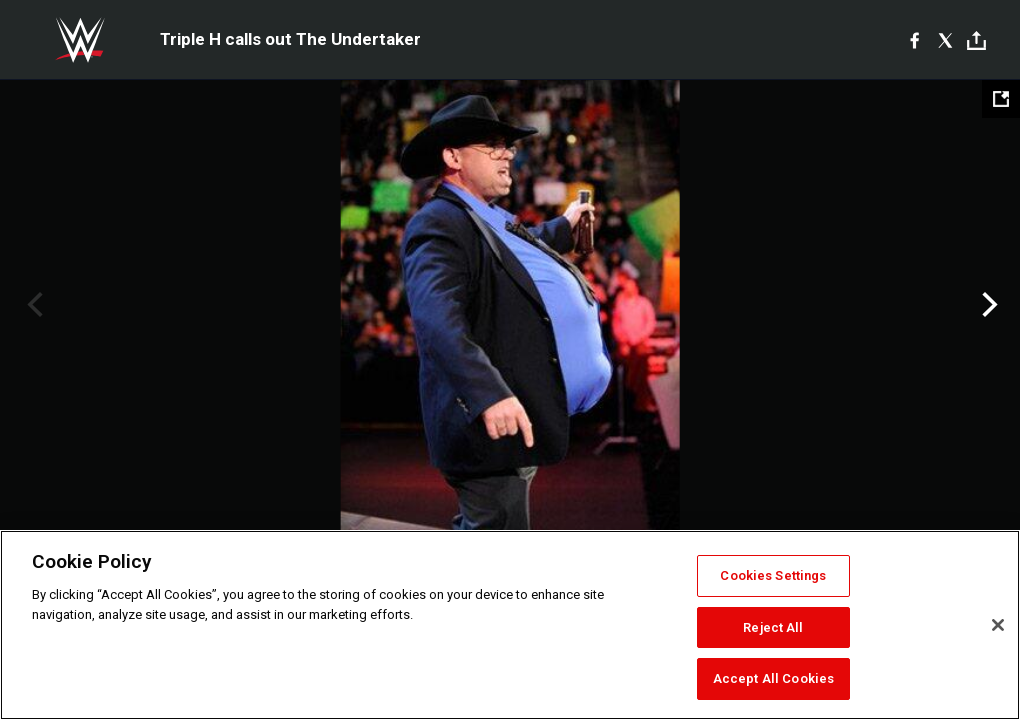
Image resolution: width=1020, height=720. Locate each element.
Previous (32, 305)
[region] (510, 625)
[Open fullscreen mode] (1001, 99)
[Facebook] (914, 40)
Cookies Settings (773, 575)
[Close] (998, 625)
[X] (945, 40)
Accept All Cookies (773, 678)
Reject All (773, 627)
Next (987, 305)
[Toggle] (976, 40)
